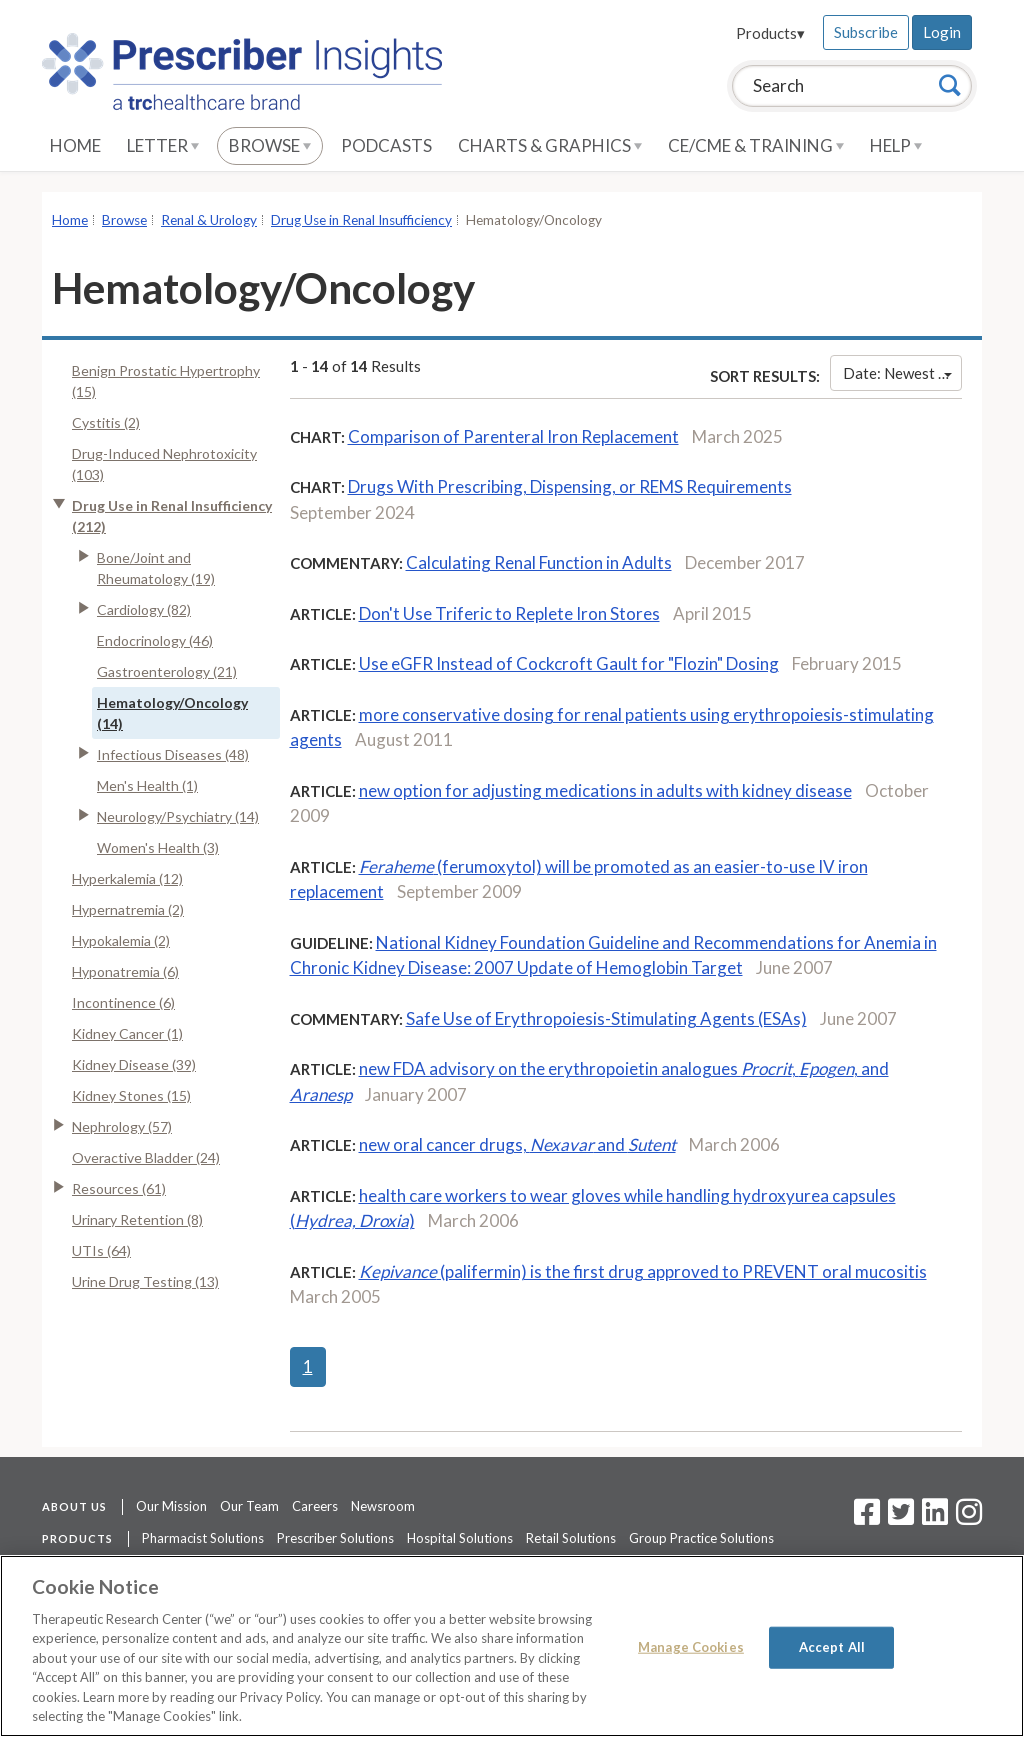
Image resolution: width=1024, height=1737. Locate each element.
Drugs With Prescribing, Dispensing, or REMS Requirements (570, 486)
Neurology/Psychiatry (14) (178, 816)
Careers (315, 1506)
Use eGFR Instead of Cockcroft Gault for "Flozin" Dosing (569, 663)
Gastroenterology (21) (167, 671)
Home (75, 145)
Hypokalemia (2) (121, 940)
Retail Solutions (571, 1538)
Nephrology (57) (122, 1126)
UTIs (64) (101, 1250)
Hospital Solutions (460, 1538)
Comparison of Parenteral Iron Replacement (513, 436)
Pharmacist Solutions (203, 1538)
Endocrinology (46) (155, 640)
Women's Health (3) (158, 847)
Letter (163, 145)
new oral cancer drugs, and (517, 1144)
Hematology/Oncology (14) (172, 713)
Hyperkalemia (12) (127, 878)
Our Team (249, 1506)
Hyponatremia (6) (125, 971)
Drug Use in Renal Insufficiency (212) (172, 516)
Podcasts (386, 145)
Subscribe (866, 32)
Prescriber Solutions (335, 1538)
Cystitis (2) (106, 422)
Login (942, 32)
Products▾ (770, 33)
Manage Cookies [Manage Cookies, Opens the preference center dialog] (691, 1647)
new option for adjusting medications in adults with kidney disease (605, 790)
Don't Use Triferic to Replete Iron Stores (509, 613)
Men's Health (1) (147, 785)
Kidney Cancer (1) (127, 1033)
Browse (270, 145)
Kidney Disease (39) (134, 1064)
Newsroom (383, 1506)
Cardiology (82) (144, 609)
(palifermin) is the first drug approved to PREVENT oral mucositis (643, 1271)
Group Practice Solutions (701, 1538)
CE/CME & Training (756, 145)
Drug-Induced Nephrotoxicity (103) (164, 464)
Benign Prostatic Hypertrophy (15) (166, 381)
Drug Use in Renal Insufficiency (361, 220)
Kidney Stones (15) (131, 1095)
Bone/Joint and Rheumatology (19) (156, 568)
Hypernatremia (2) (128, 909)
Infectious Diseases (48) (173, 754)
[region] (512, 1646)
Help (896, 145)
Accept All (832, 1647)
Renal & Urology (209, 220)
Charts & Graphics (550, 145)
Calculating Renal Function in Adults (539, 562)
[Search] (950, 85)
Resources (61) (119, 1188)
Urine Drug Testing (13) (145, 1281)
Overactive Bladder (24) (146, 1157)
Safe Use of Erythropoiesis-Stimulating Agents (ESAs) (606, 1018)
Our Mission (171, 1506)
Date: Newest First (902, 373)
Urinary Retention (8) (137, 1219)
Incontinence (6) (123, 1002)
